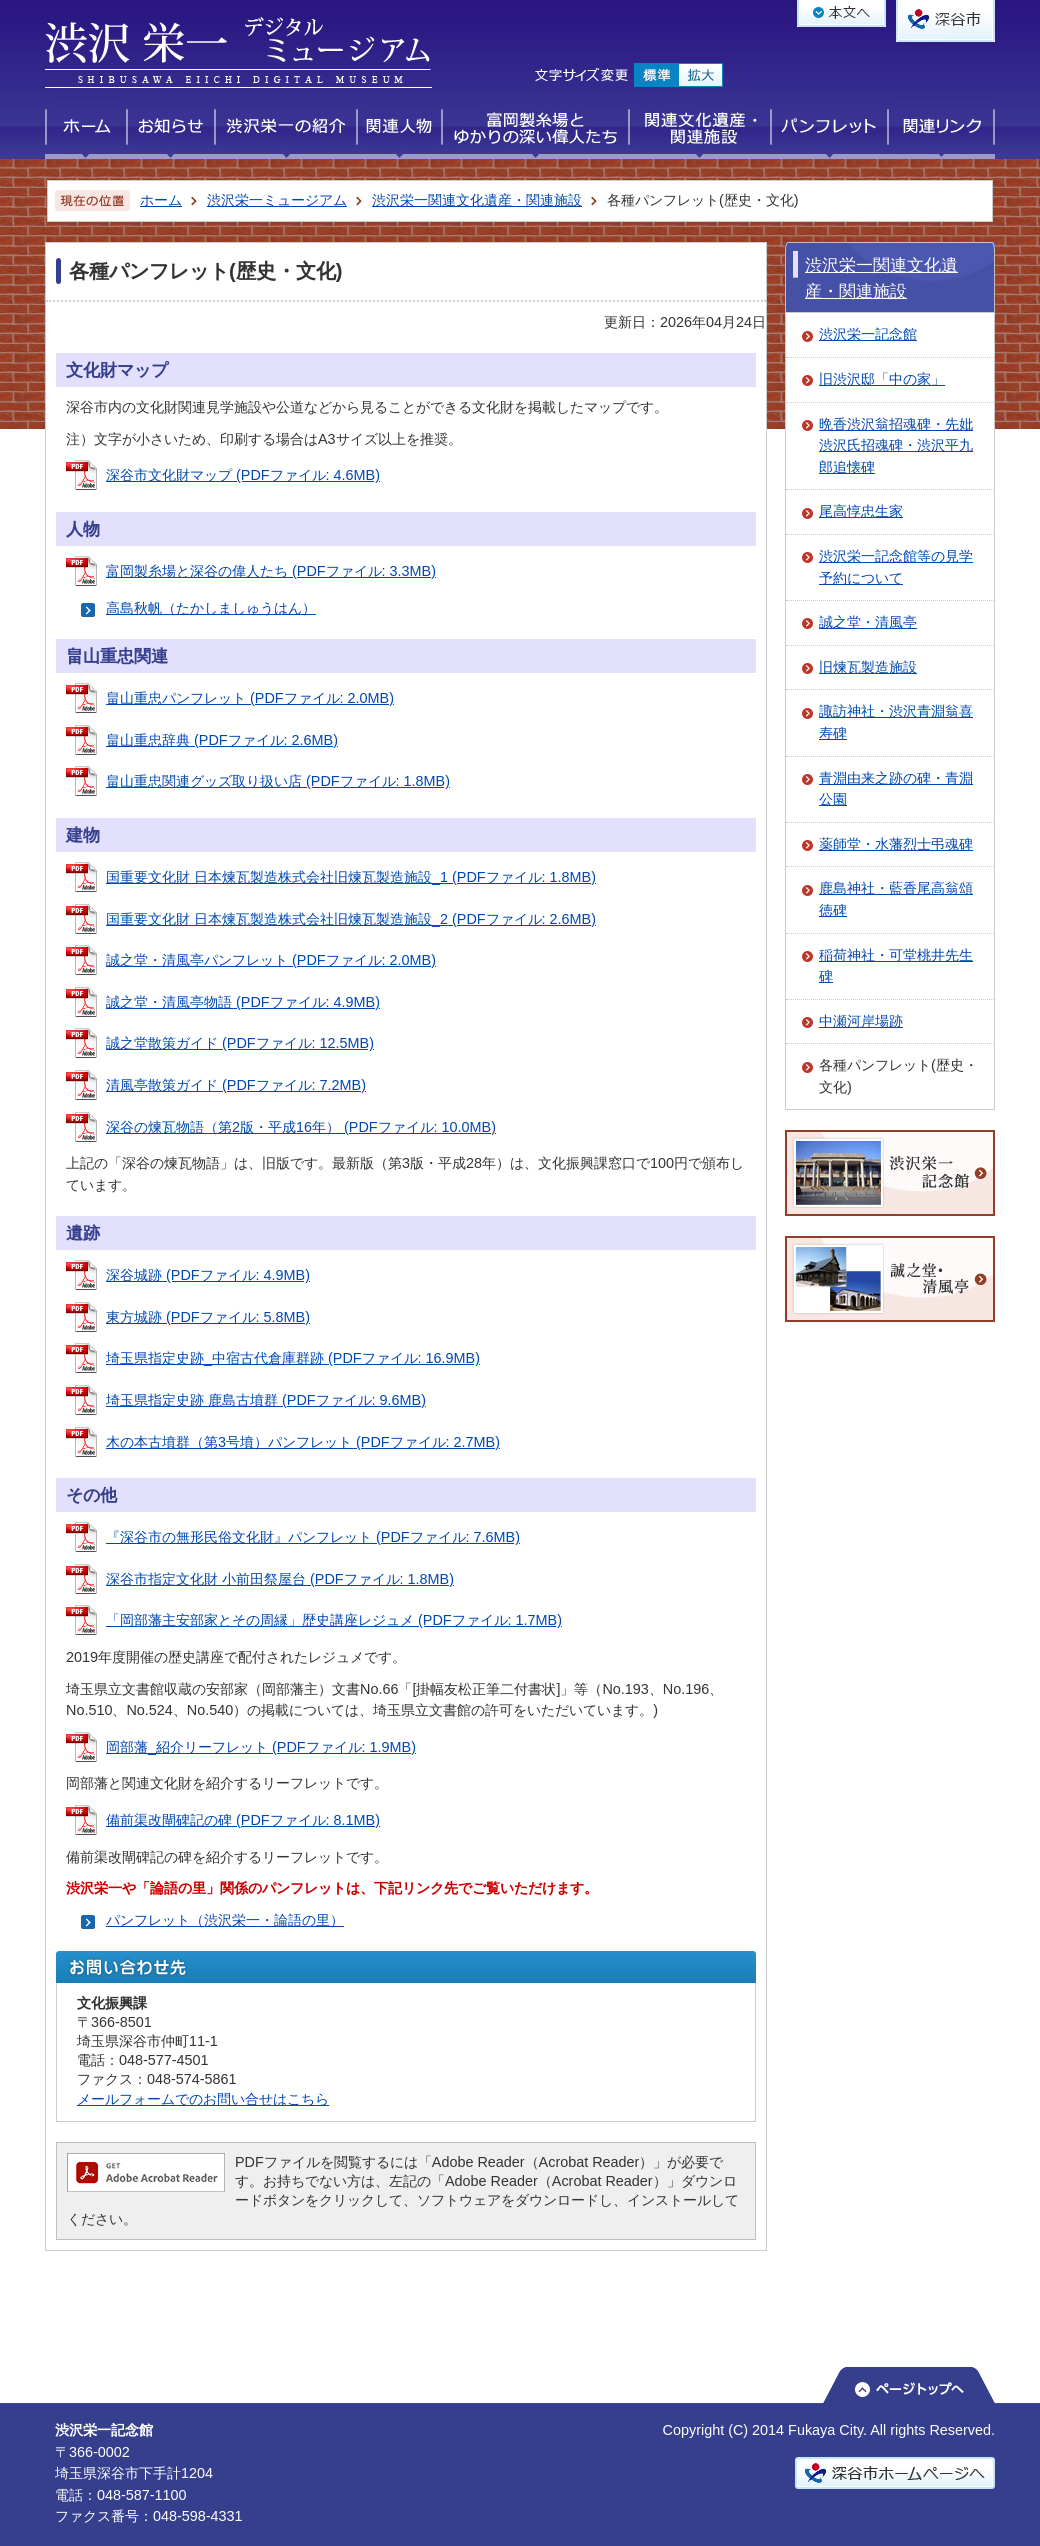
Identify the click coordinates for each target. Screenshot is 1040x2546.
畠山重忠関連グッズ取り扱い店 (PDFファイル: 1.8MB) (278, 781)
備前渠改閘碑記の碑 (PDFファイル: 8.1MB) (243, 1820)
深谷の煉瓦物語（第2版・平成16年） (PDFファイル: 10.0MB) (301, 1127)
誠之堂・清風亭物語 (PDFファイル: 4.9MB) (243, 1002)
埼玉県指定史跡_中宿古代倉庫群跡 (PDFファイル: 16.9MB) (293, 1358)
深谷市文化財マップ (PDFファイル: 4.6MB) (243, 475)
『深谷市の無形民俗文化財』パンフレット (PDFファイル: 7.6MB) (313, 1537)
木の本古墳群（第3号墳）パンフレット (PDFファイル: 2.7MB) (303, 1442)
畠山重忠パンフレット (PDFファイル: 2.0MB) (250, 698)
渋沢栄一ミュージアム (277, 200)
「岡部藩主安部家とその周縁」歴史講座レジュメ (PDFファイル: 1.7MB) (334, 1620)
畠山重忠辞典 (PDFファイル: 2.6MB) (222, 740)
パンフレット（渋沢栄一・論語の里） (225, 1920)
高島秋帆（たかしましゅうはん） (211, 608)
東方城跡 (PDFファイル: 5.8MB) (208, 1317)
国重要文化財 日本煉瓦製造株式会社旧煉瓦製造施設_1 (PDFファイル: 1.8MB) (351, 877)
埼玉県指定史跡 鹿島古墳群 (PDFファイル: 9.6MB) (266, 1400)
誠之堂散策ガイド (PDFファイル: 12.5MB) (240, 1043)
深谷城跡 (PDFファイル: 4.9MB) (208, 1275)
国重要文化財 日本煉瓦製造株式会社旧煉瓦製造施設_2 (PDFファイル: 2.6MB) (351, 919)
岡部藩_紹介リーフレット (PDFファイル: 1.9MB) (261, 1747)
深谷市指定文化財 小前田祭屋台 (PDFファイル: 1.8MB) (280, 1579)
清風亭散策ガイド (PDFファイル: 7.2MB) (236, 1085)
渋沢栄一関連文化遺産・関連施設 (477, 200)
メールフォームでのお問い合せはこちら (203, 2099)
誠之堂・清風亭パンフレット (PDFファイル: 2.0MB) (271, 960)
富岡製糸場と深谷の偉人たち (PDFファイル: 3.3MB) (271, 571)
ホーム (161, 200)
